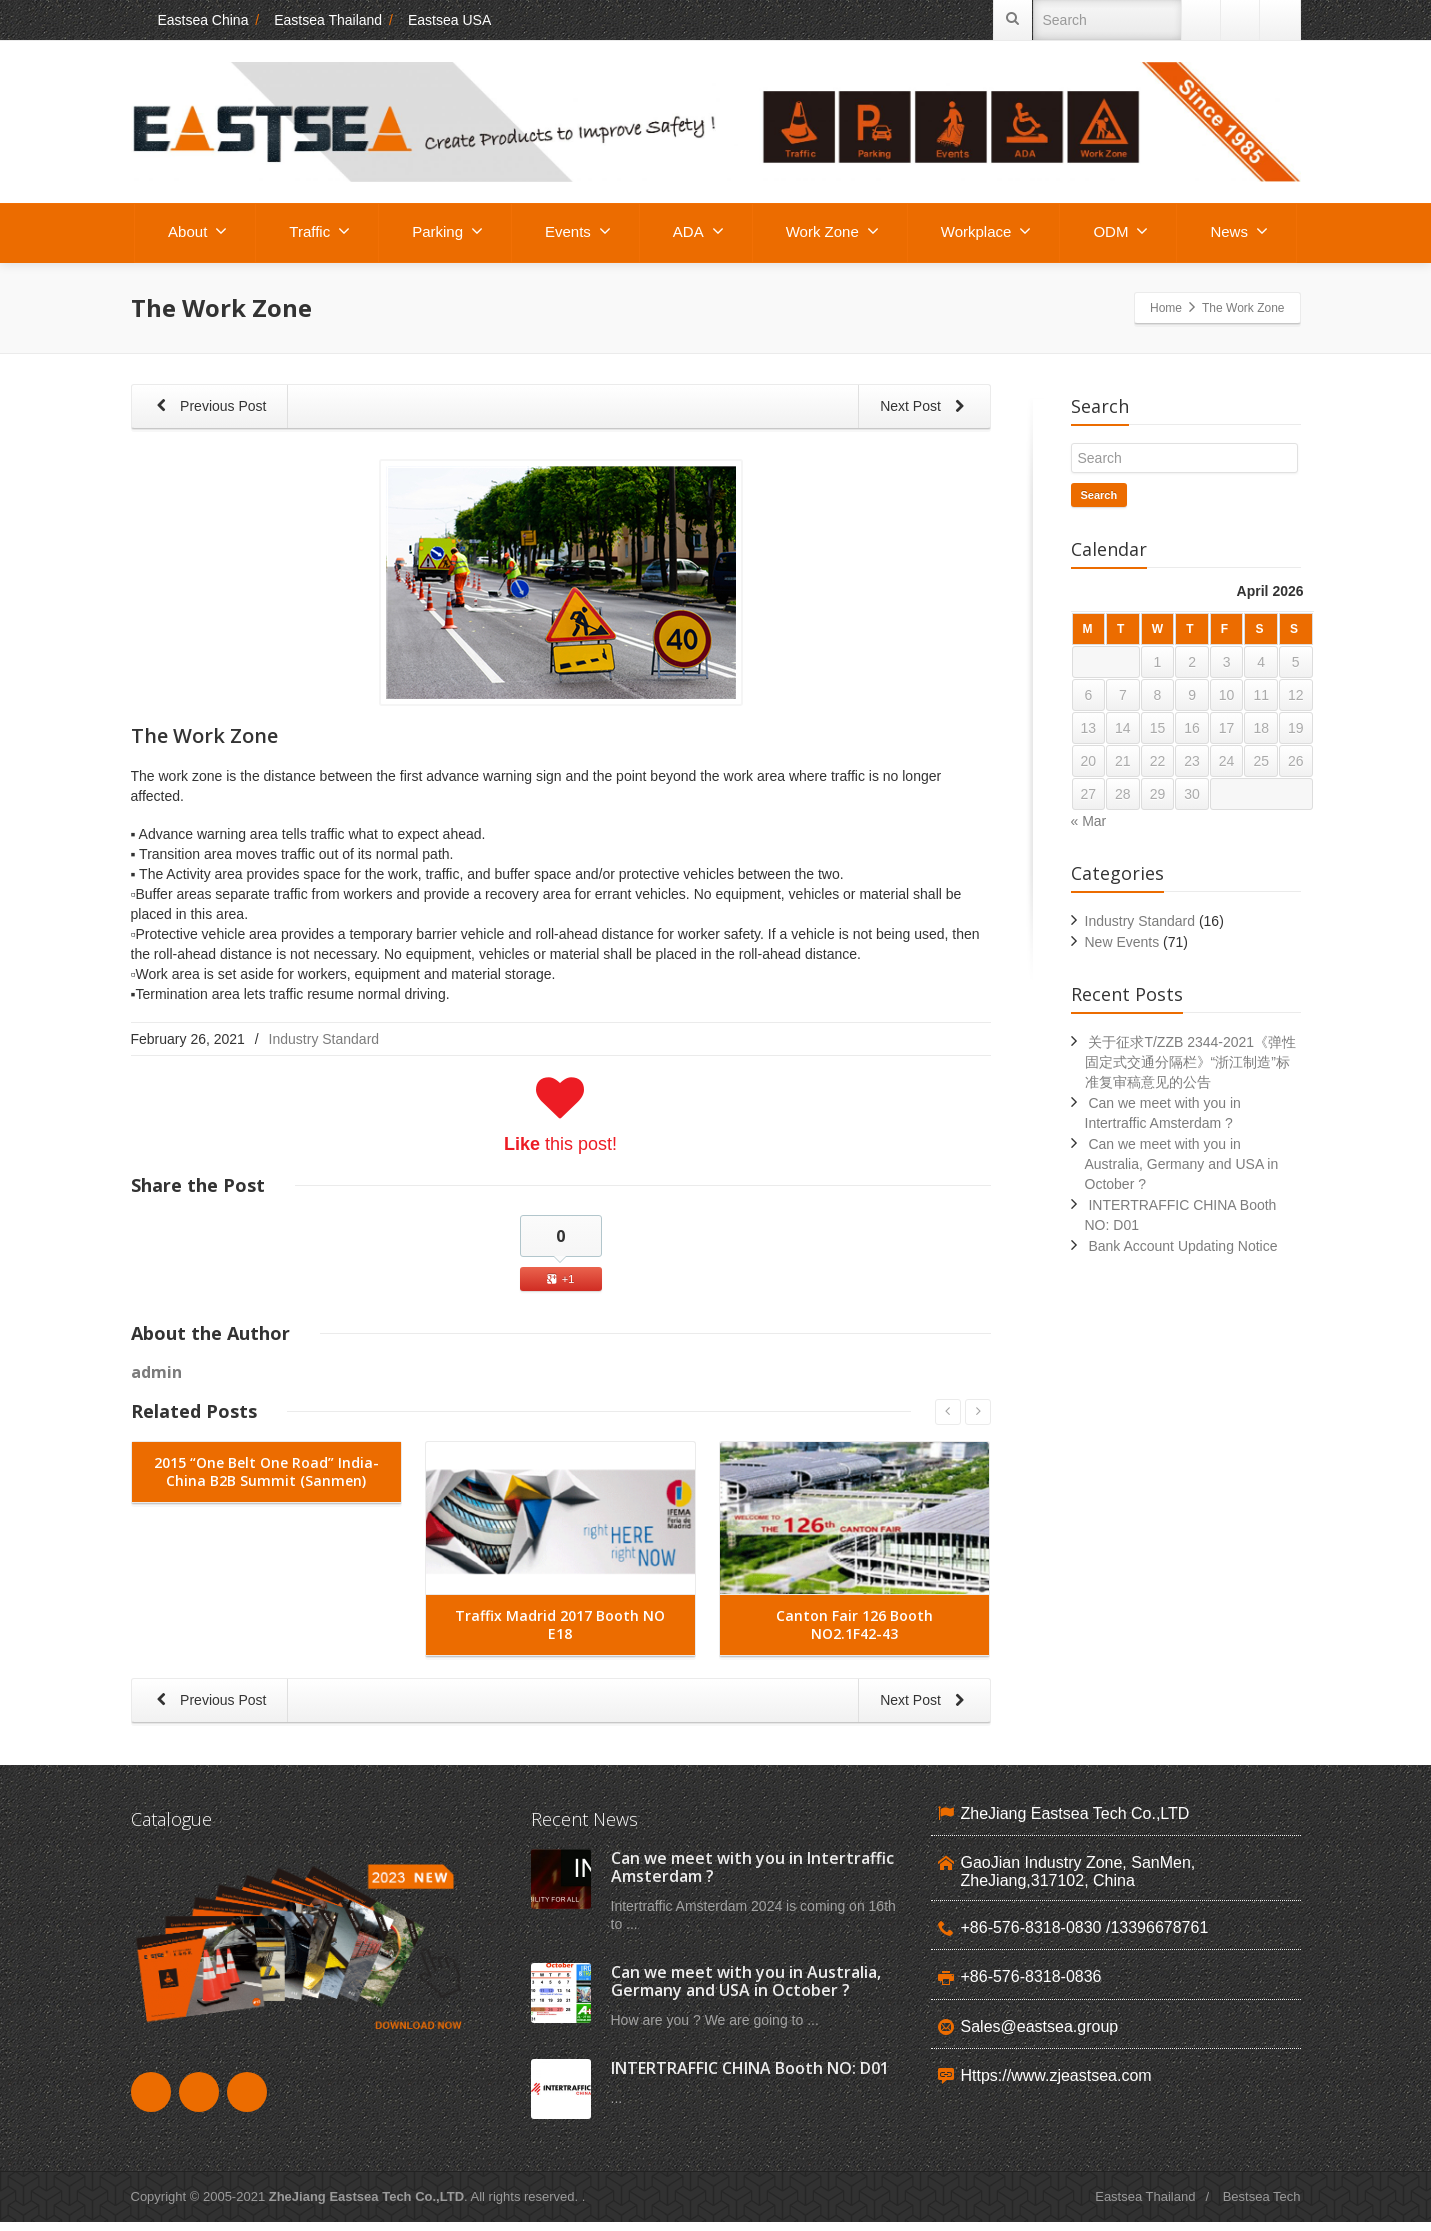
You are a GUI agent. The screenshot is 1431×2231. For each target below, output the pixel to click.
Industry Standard (324, 1039)
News (1239, 231)
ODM (1120, 231)
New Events (1122, 942)
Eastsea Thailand (328, 20)
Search (1099, 495)
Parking (447, 231)
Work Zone (832, 231)
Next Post (925, 407)
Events (578, 231)
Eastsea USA (449, 20)
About (197, 231)
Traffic (319, 231)
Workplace (986, 231)
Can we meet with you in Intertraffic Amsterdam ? (752, 1876)
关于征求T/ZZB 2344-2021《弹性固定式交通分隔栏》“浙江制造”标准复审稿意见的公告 (1191, 1062)
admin (156, 1372)
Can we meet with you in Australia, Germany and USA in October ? (1182, 1164)
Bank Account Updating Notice (1182, 1246)
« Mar (1089, 821)
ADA (698, 231)
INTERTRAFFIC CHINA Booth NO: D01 (750, 2077)
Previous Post (209, 407)
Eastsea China (190, 20)
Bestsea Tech (1262, 2205)
